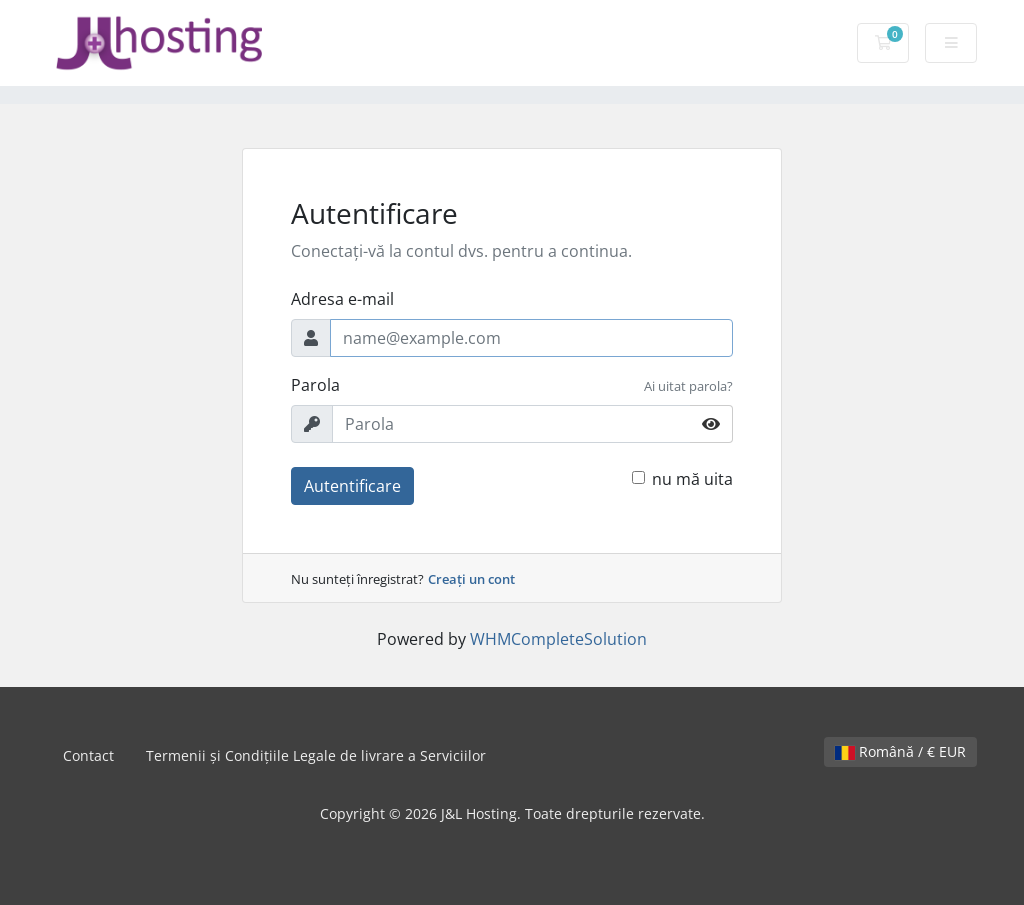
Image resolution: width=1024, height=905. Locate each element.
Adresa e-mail (342, 299)
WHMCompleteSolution (558, 639)
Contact (88, 755)
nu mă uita (692, 479)
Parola (315, 385)
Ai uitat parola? (688, 386)
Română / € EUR (900, 751)
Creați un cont (471, 579)
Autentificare (352, 486)
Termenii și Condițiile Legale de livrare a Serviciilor (316, 755)
